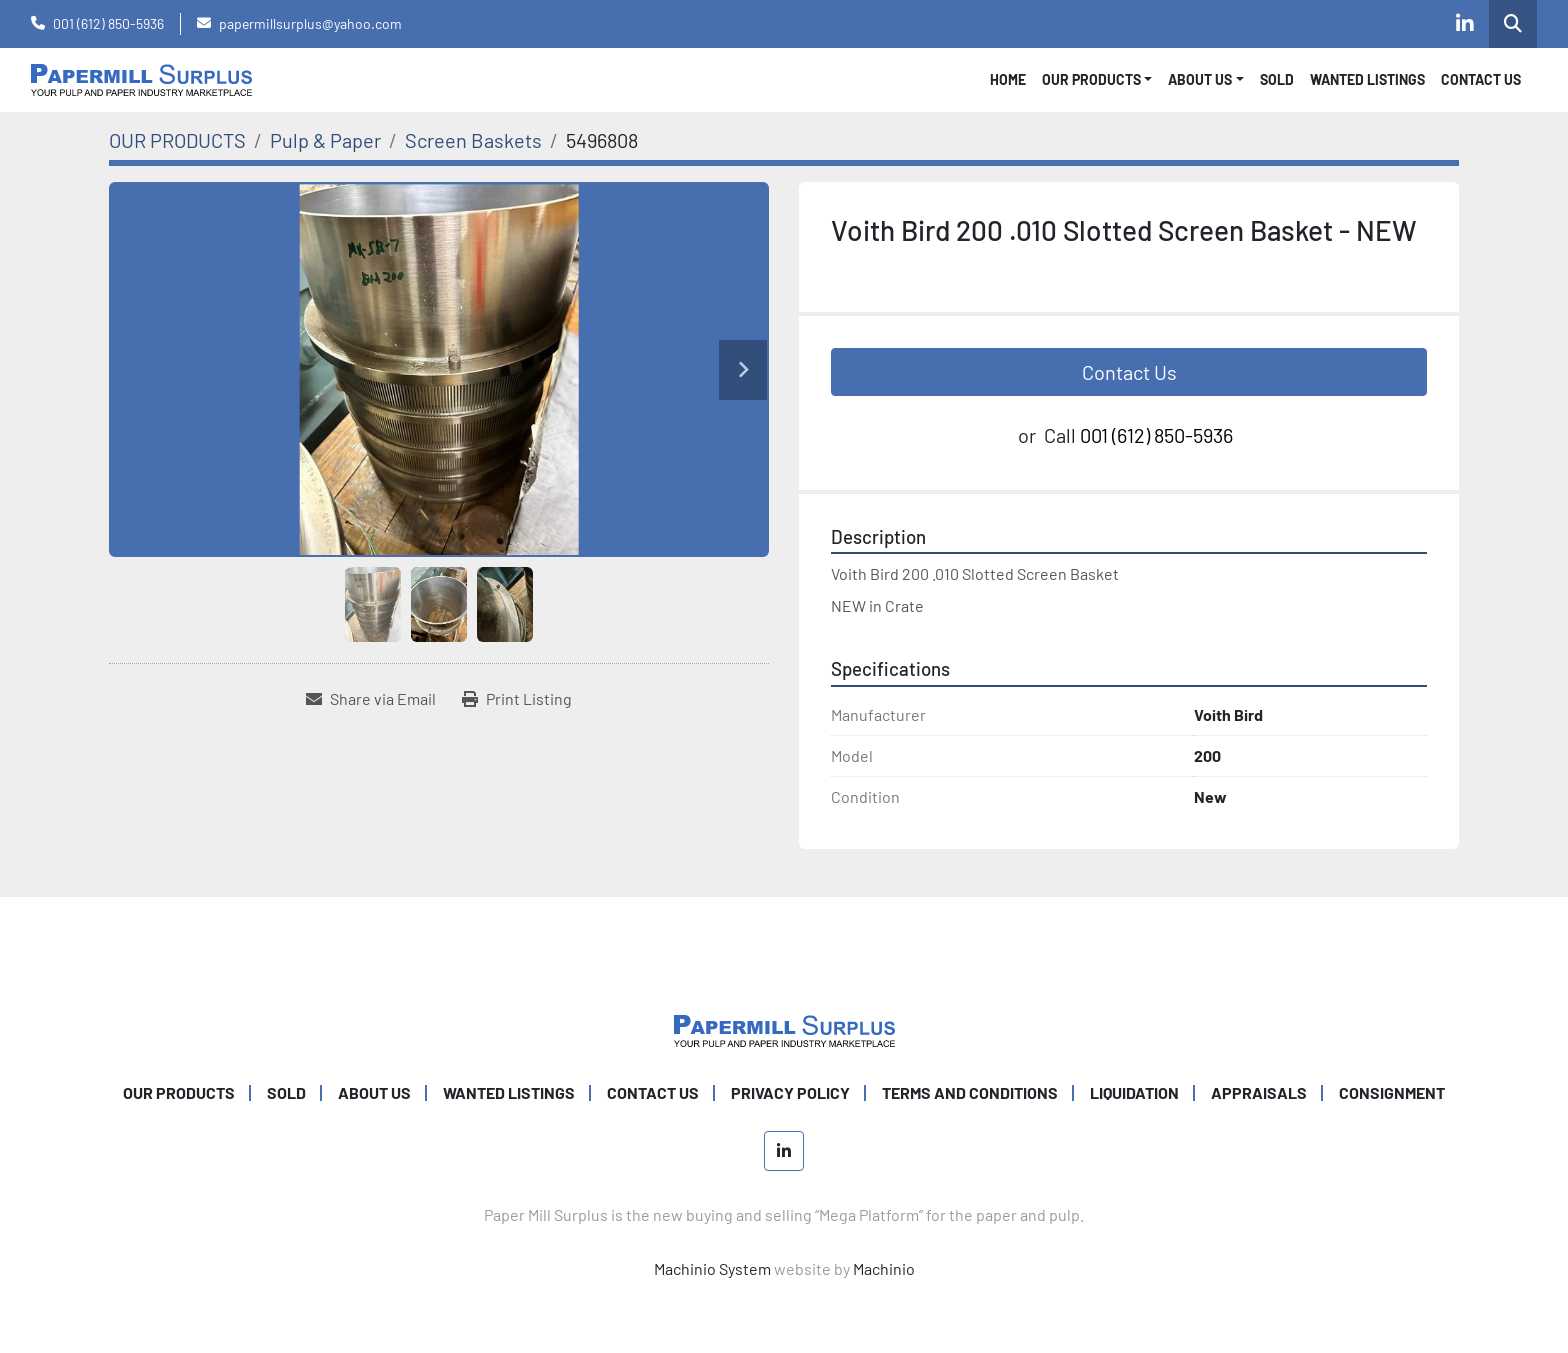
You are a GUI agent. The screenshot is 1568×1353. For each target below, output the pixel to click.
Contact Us (1129, 372)
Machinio (884, 1268)
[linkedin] (1465, 24)
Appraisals (1259, 1092)
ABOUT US (374, 1092)
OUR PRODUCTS (1091, 79)
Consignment (1392, 1092)
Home (1008, 79)
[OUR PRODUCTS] (177, 140)
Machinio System (712, 1268)
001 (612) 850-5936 (108, 23)
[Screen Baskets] (473, 140)
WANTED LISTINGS (1367, 79)
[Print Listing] (517, 699)
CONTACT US (1481, 79)
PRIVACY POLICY (790, 1092)
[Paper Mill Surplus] (784, 1028)
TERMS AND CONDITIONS (970, 1092)
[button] (1097, 79)
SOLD (1277, 79)
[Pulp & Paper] (325, 140)
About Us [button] (1200, 79)
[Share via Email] (371, 699)
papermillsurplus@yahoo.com (310, 23)
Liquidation (1134, 1092)
